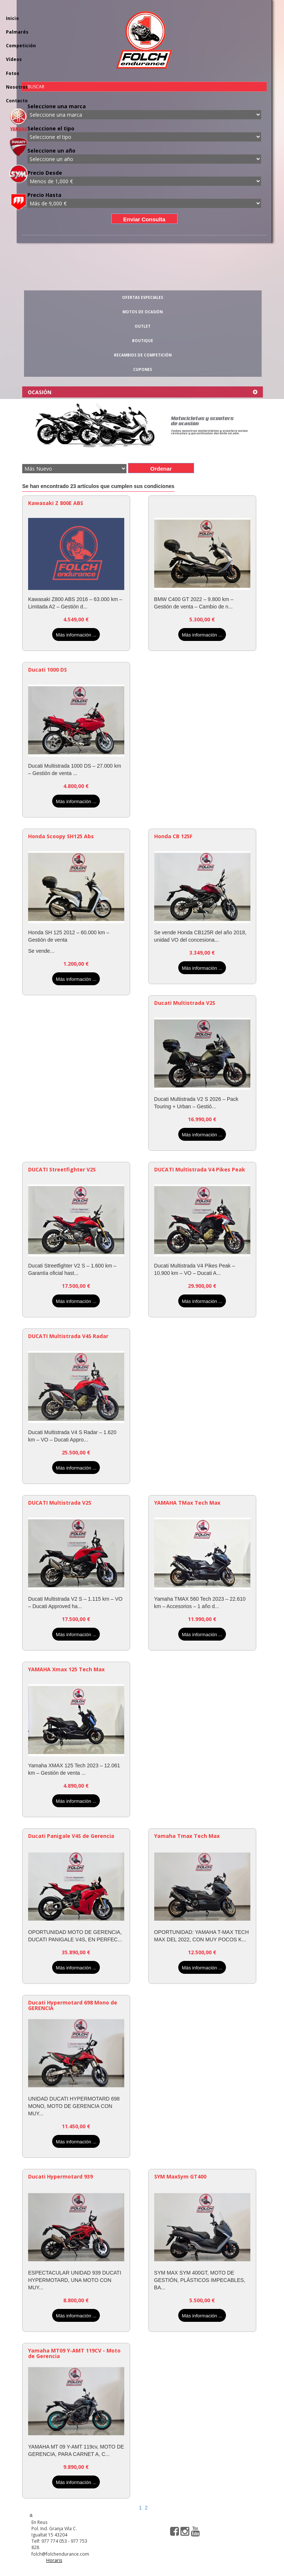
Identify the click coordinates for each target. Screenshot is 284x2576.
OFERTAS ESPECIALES (142, 297)
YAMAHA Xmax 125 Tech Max (66, 1669)
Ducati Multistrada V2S (184, 1002)
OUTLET (143, 326)
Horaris (54, 2560)
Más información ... (76, 635)
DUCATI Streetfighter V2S (62, 1169)
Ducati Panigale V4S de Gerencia (71, 1835)
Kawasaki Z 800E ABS (55, 502)
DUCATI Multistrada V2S (59, 1502)
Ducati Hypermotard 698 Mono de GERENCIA (72, 2005)
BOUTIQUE (142, 340)
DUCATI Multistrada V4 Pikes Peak (199, 1169)
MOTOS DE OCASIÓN (142, 311)
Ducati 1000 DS (47, 669)
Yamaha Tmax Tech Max (187, 1835)
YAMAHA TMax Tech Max (187, 1502)
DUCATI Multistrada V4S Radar (68, 1336)
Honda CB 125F (173, 836)
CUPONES (142, 369)
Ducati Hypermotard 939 (60, 2176)
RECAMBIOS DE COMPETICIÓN (143, 355)
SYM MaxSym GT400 (180, 2176)
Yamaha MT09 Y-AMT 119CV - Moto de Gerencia (74, 2353)
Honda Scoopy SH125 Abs (61, 836)
